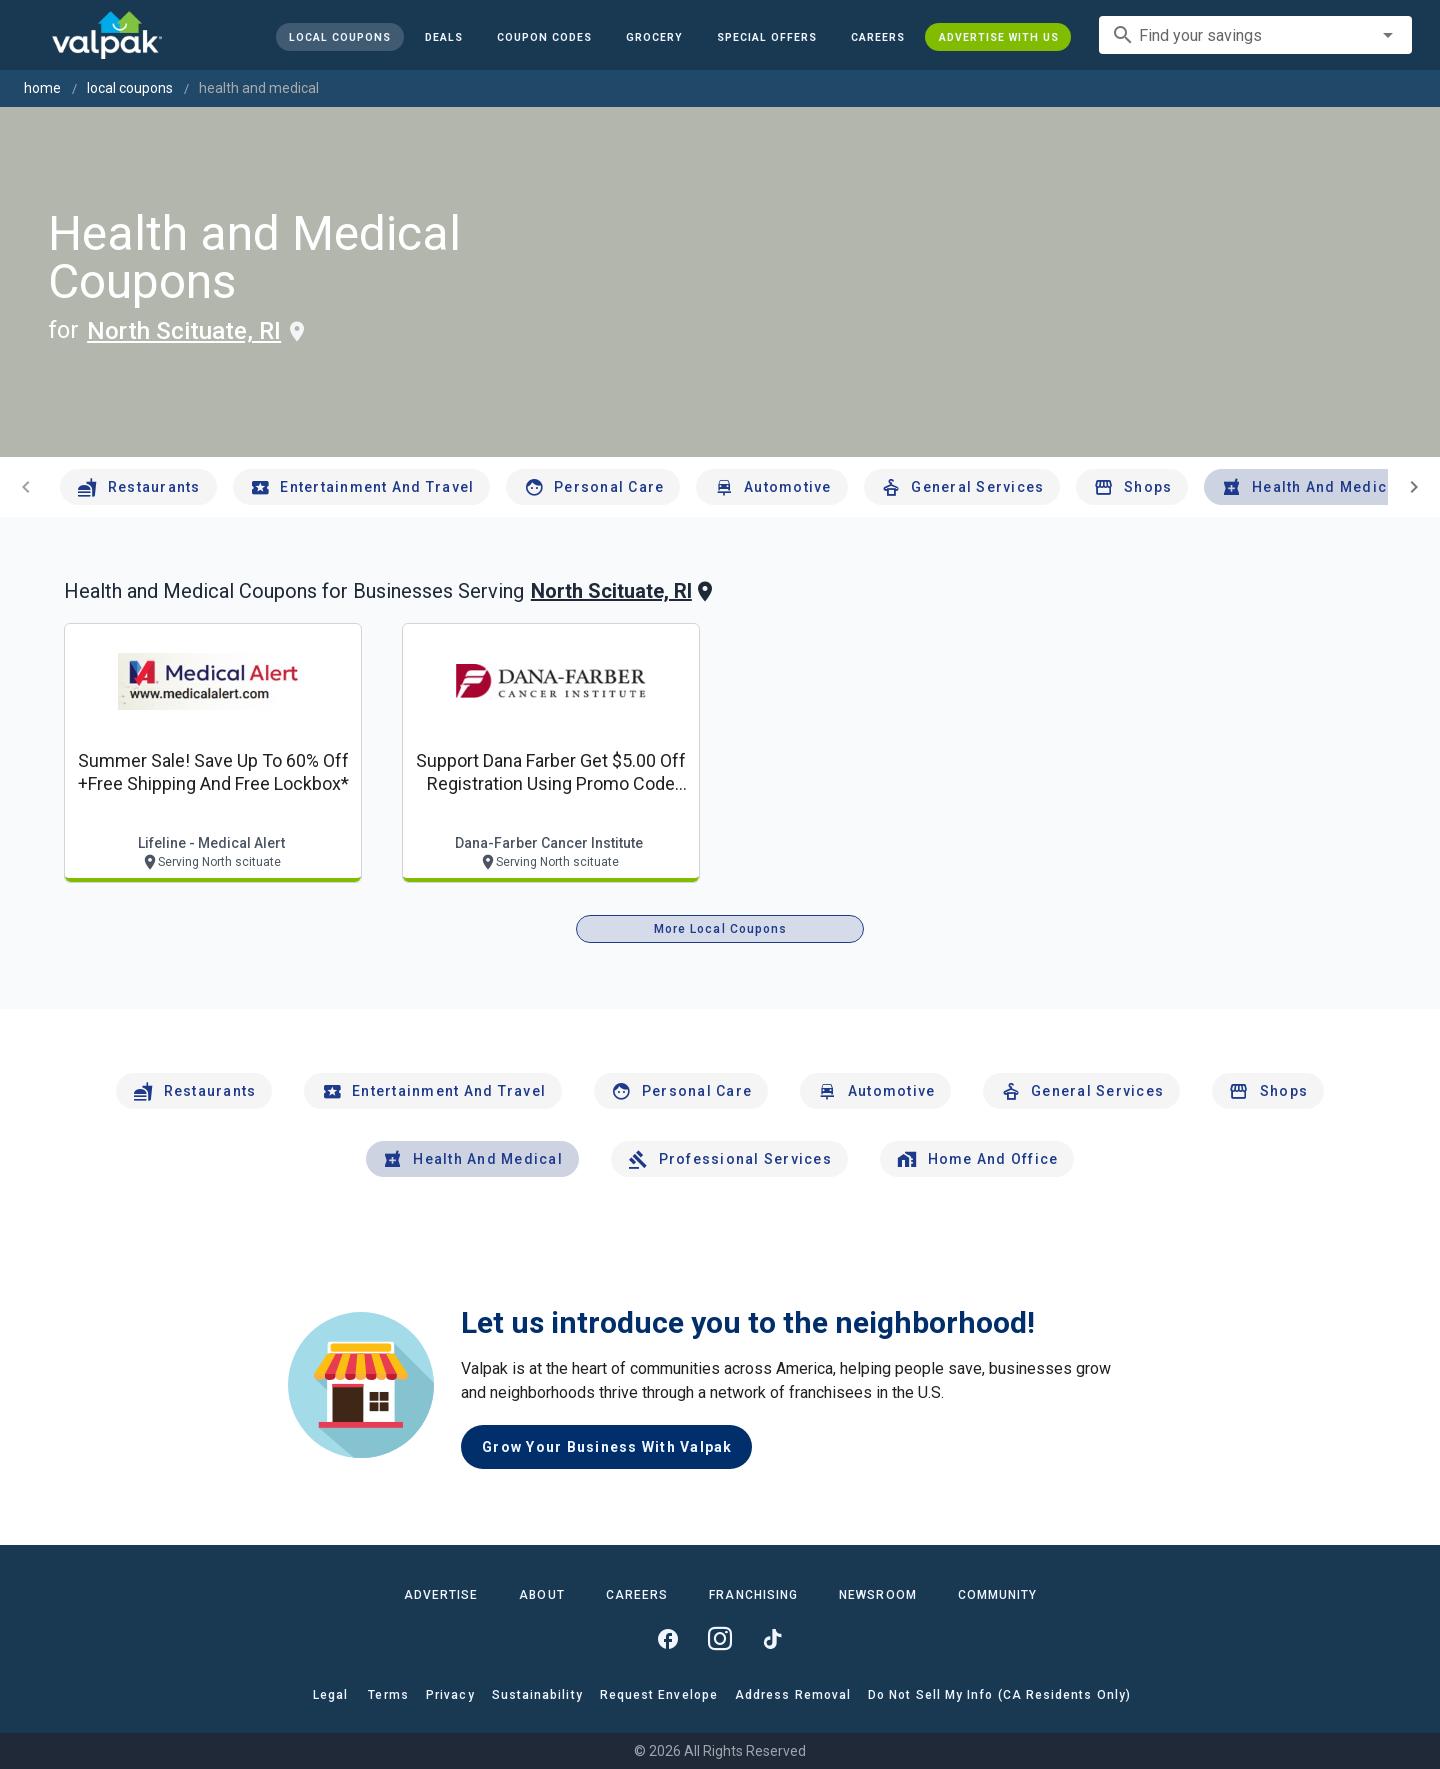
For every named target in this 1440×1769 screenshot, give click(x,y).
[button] (766, 37)
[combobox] (1255, 35)
